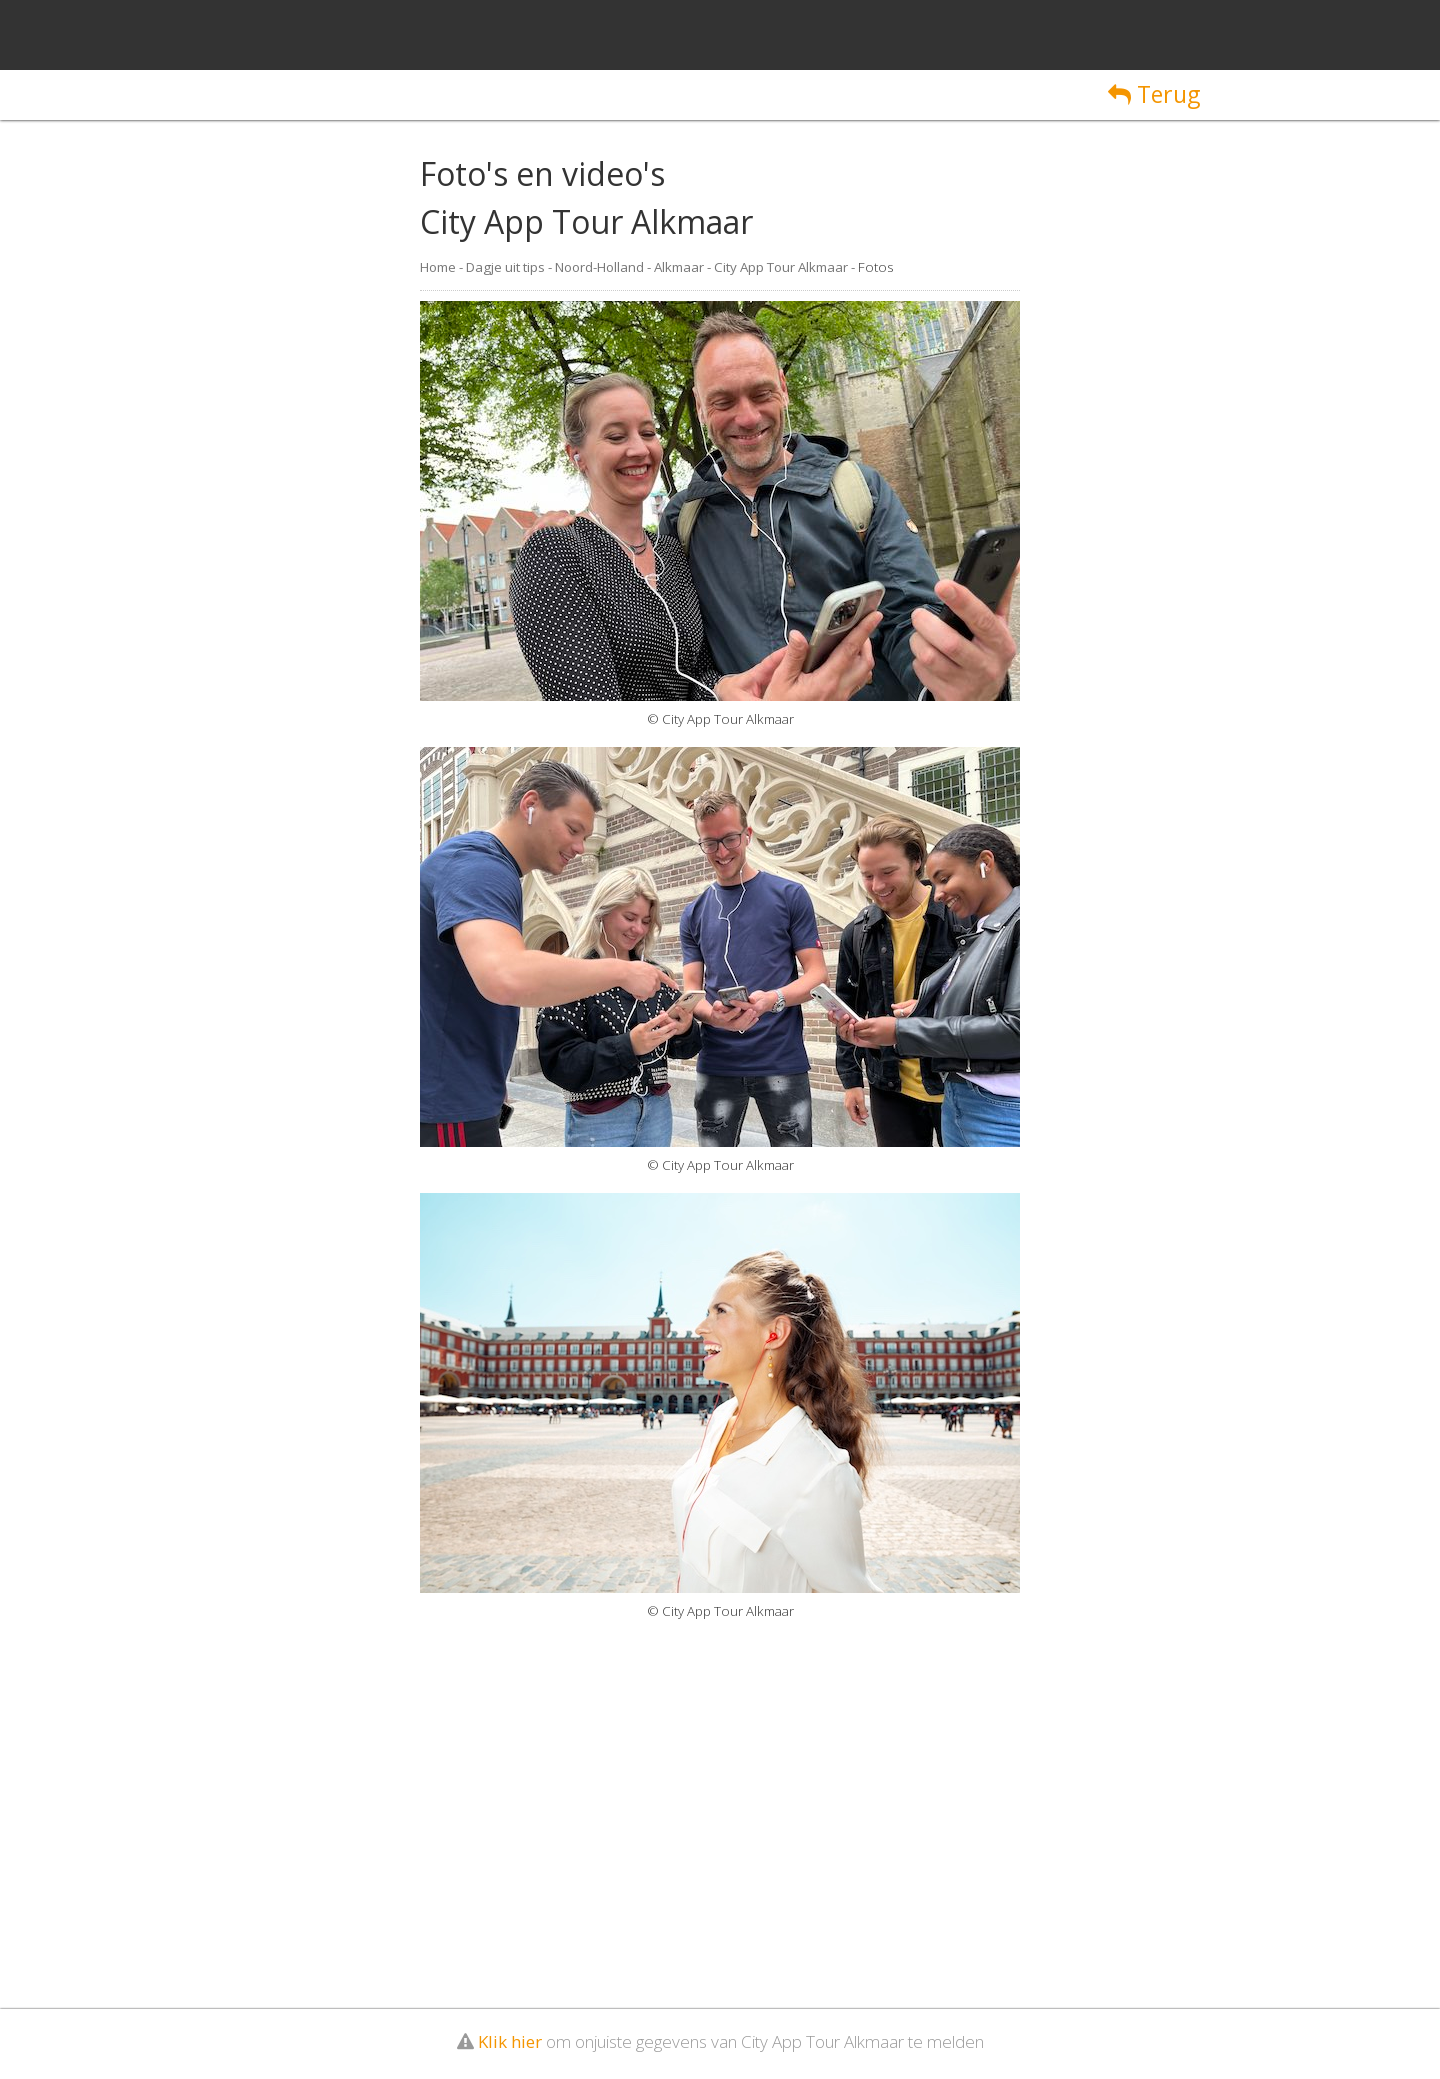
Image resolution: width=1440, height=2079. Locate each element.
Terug (1154, 94)
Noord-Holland (599, 267)
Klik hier (510, 2041)
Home (438, 267)
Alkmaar (679, 267)
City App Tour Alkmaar (781, 267)
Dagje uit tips (505, 267)
